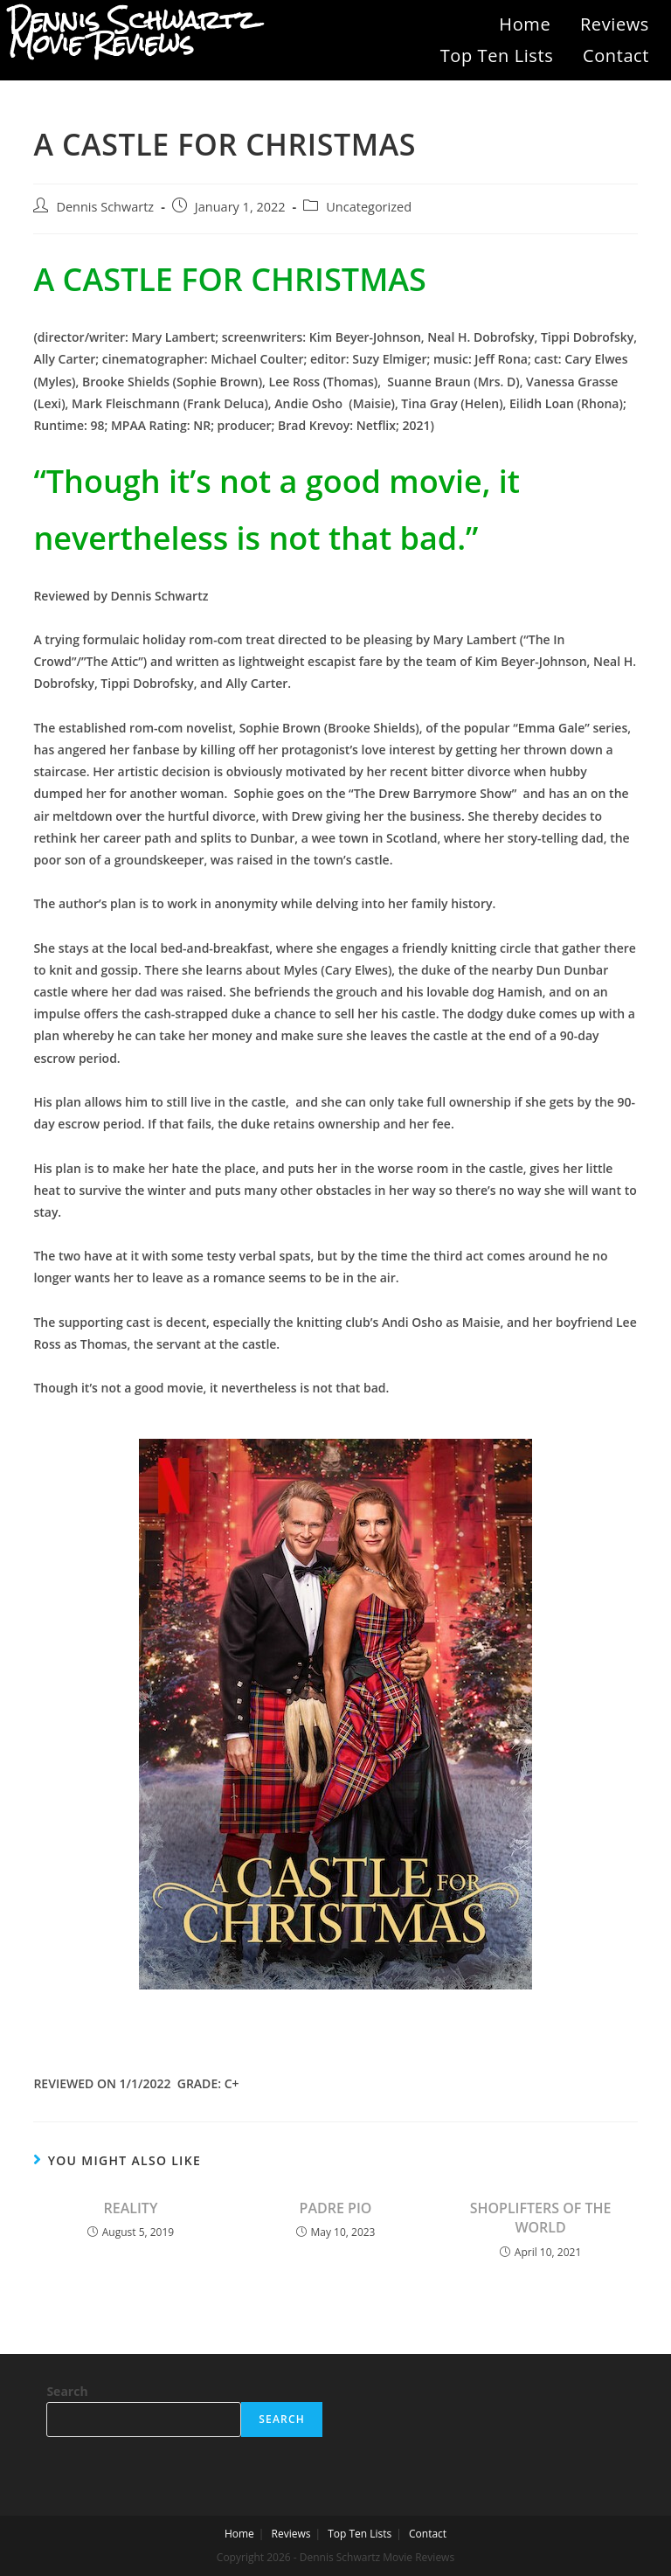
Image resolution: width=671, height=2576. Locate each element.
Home (524, 24)
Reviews (614, 24)
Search (66, 2391)
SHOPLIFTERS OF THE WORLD (541, 2217)
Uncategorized (369, 206)
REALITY (131, 2208)
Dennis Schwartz (105, 206)
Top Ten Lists (497, 55)
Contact (616, 55)
